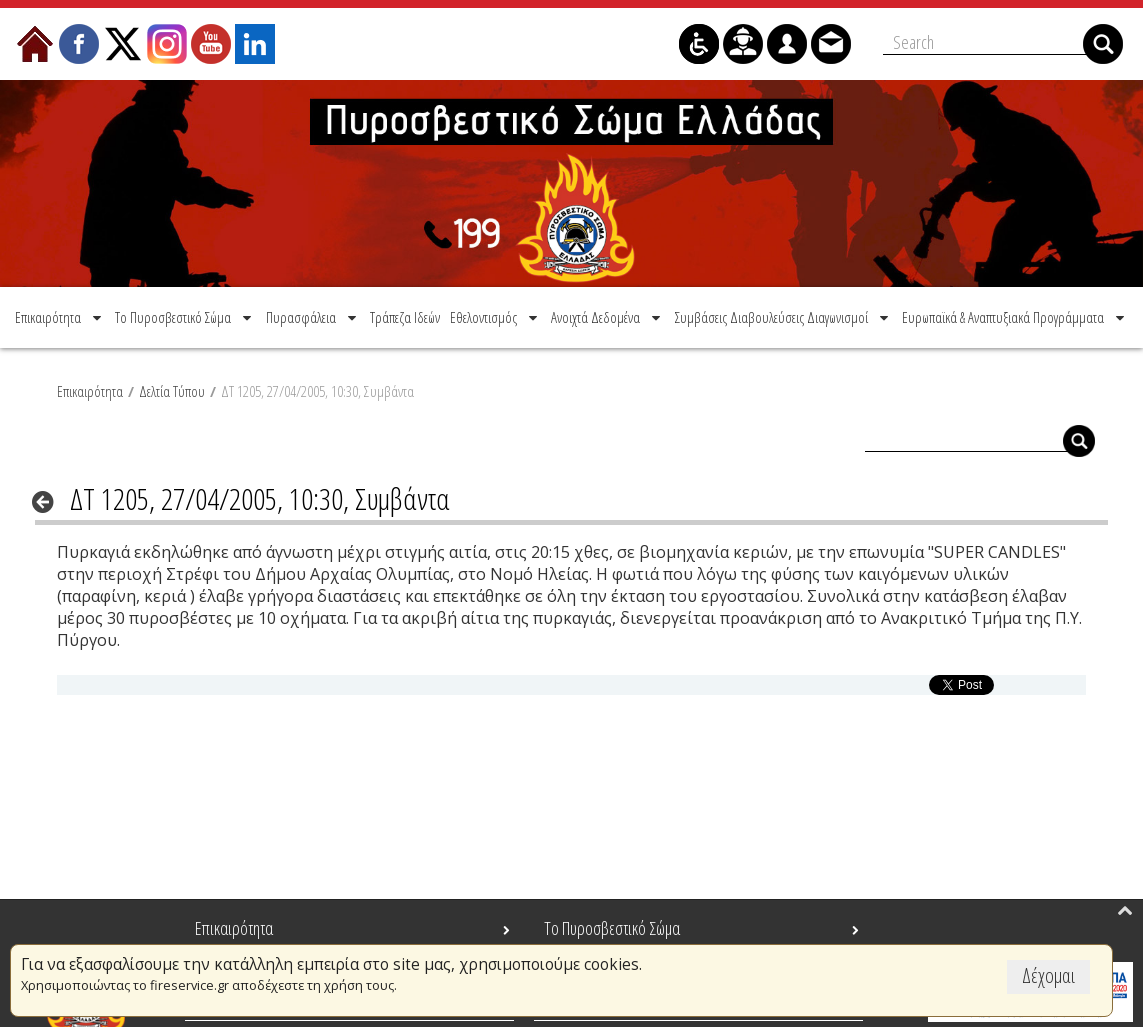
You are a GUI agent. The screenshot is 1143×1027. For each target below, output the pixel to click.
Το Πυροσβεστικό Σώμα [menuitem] (612, 928)
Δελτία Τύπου (172, 391)
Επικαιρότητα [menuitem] (234, 928)
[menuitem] (60, 317)
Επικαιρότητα (90, 391)
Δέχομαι (1048, 975)
